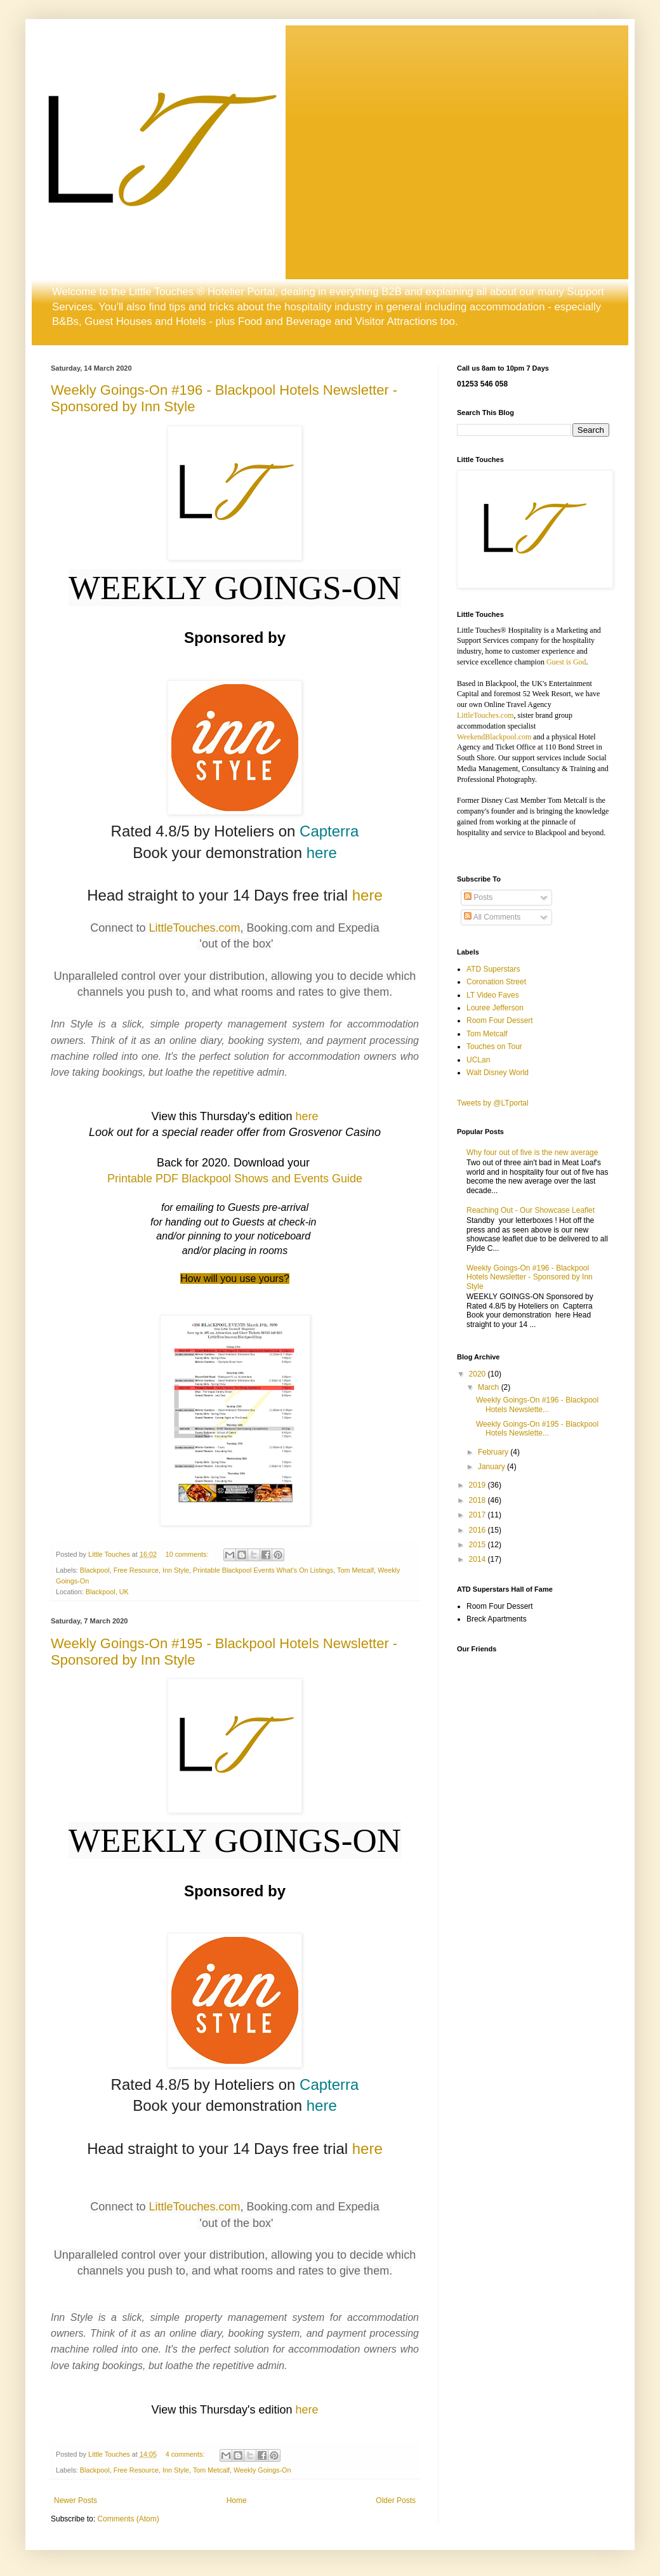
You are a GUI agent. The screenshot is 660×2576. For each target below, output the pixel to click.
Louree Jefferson (495, 1007)
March (489, 1387)
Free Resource (136, 1570)
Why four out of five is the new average (532, 1152)
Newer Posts (75, 2500)
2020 (478, 1374)
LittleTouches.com (194, 927)
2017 (478, 1514)
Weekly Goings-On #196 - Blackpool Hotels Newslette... (537, 1404)
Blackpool (95, 1570)
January (492, 1466)
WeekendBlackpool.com (494, 736)
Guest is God (566, 661)
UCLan (478, 1059)
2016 (478, 1530)
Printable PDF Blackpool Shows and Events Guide (234, 1178)
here (322, 852)
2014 (478, 1559)
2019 (478, 1485)
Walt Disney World (497, 1072)
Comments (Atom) (128, 2518)
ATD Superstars (493, 969)
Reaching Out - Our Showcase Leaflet (530, 1210)
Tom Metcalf (355, 1570)
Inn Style (175, 1570)
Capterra (329, 831)
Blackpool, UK (107, 1591)
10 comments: (188, 1554)
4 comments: (186, 2454)
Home (237, 2500)
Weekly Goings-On (262, 2470)
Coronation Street (496, 981)
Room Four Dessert (499, 1020)
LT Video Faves (492, 995)
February (494, 1452)
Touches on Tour (494, 1046)
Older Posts (396, 2500)
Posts (478, 897)
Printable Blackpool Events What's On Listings (263, 1570)
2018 (478, 1500)
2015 (478, 1544)
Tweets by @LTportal (493, 1103)
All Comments (492, 917)
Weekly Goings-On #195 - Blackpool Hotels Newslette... (537, 1428)
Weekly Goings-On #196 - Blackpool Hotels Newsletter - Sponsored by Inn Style (529, 1277)
